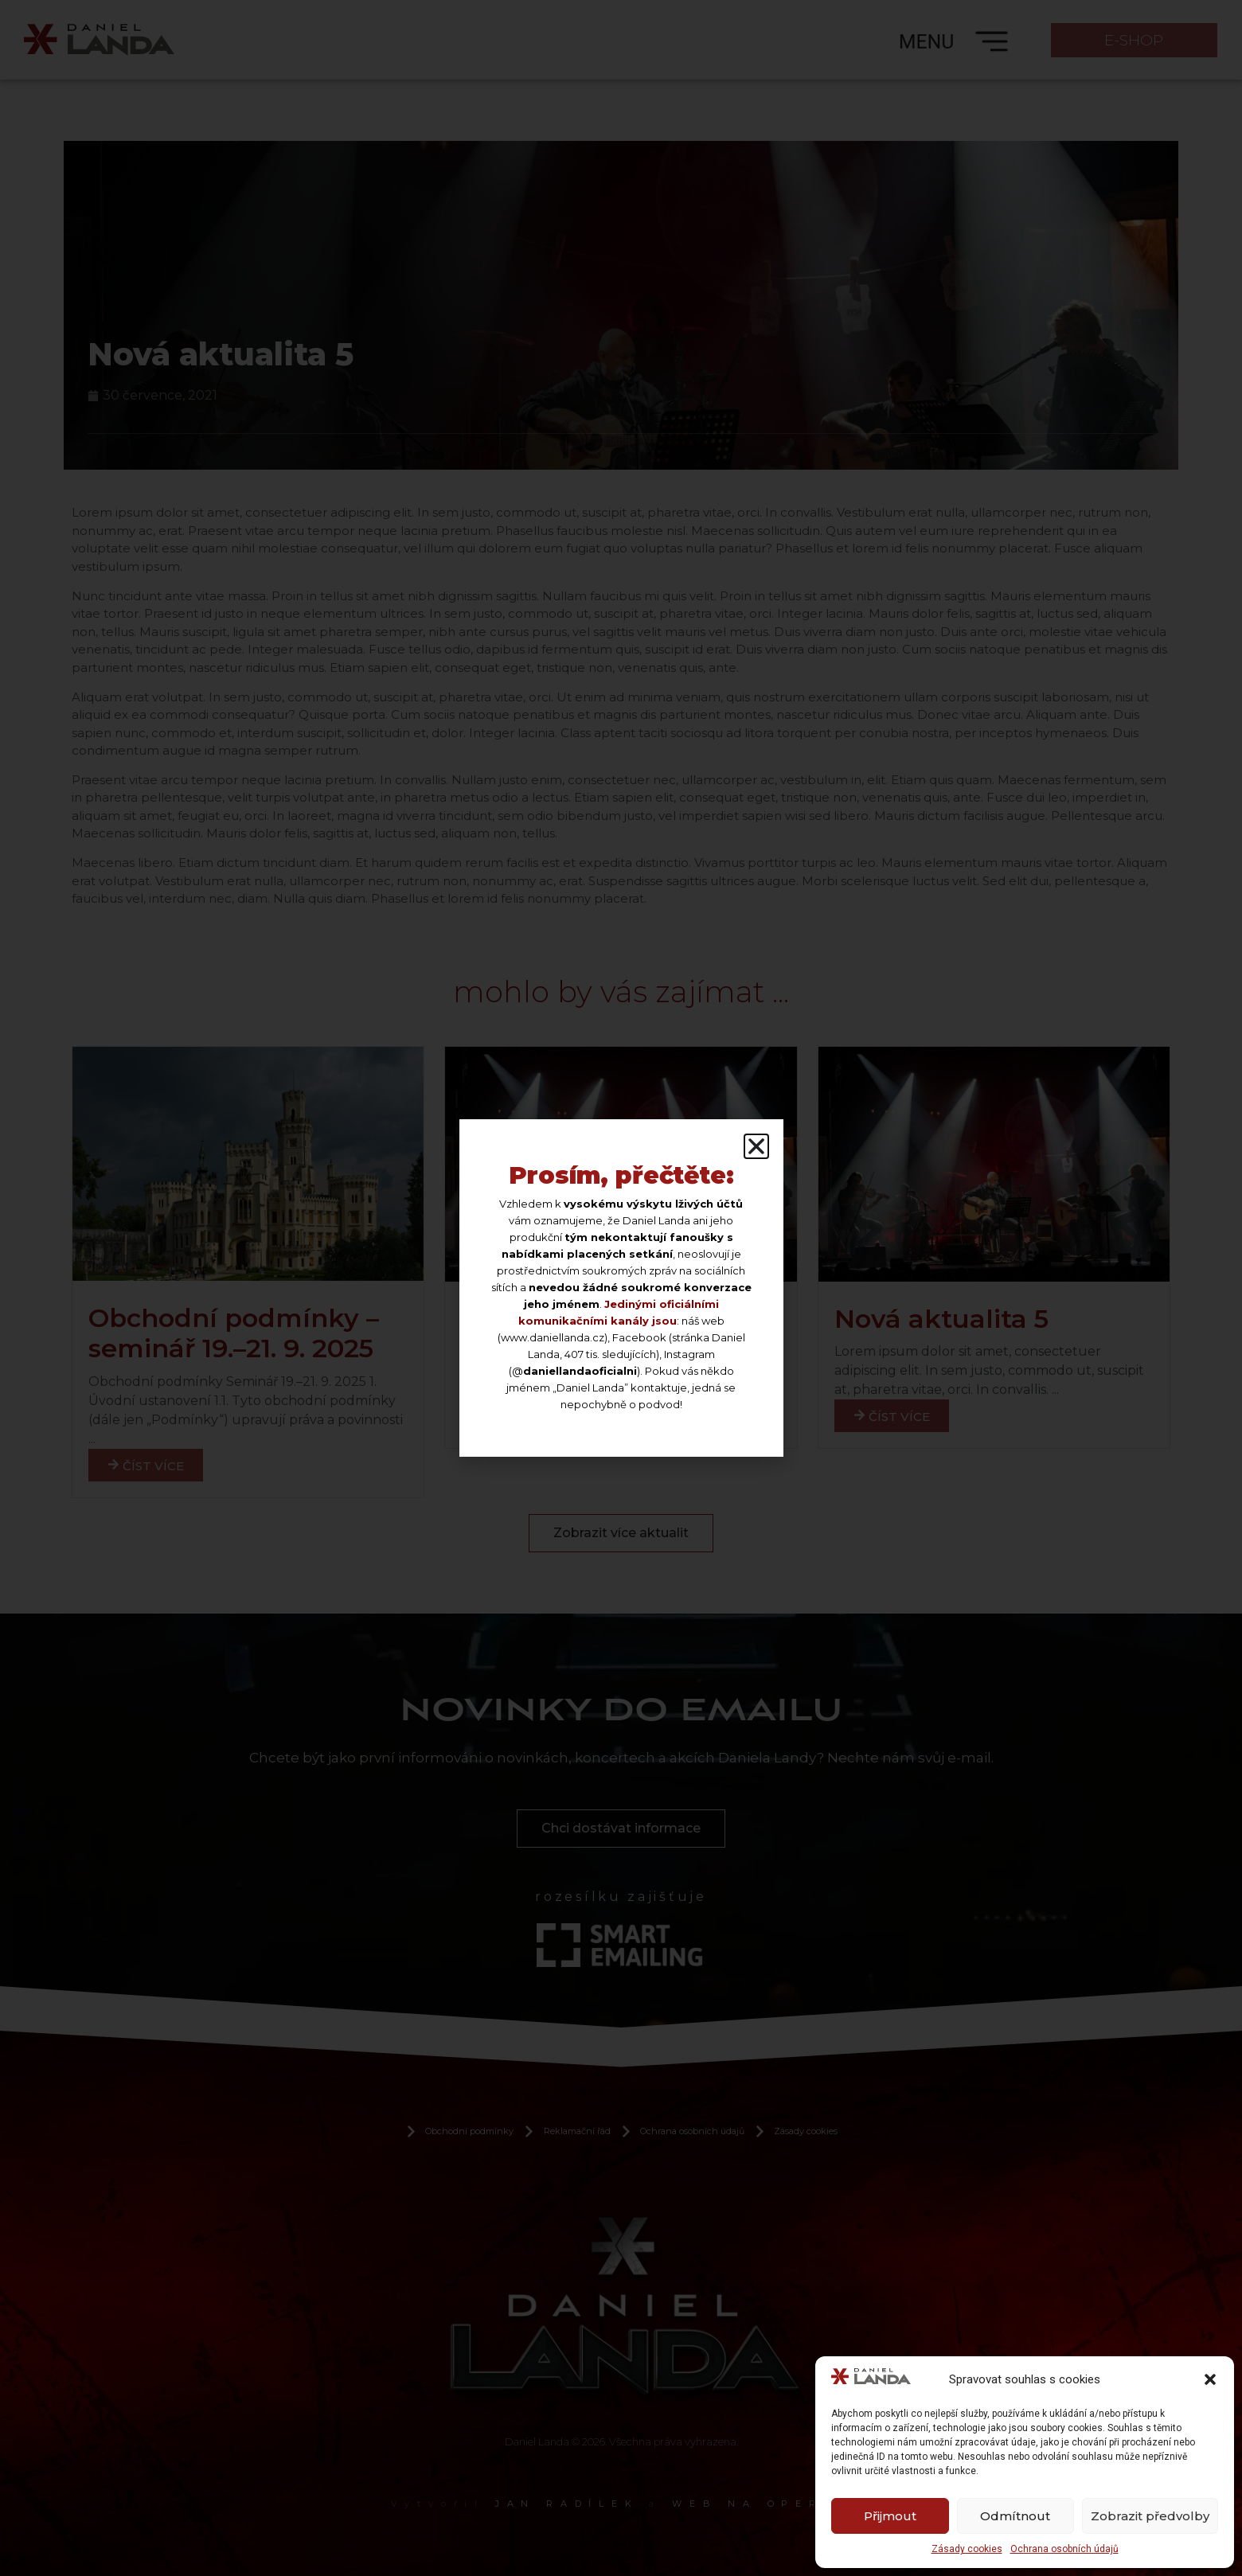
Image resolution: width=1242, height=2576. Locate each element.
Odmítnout (1015, 2515)
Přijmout (890, 2515)
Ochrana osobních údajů (1064, 2549)
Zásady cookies (966, 2549)
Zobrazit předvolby (1150, 2515)
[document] (621, 1288)
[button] (1210, 2379)
